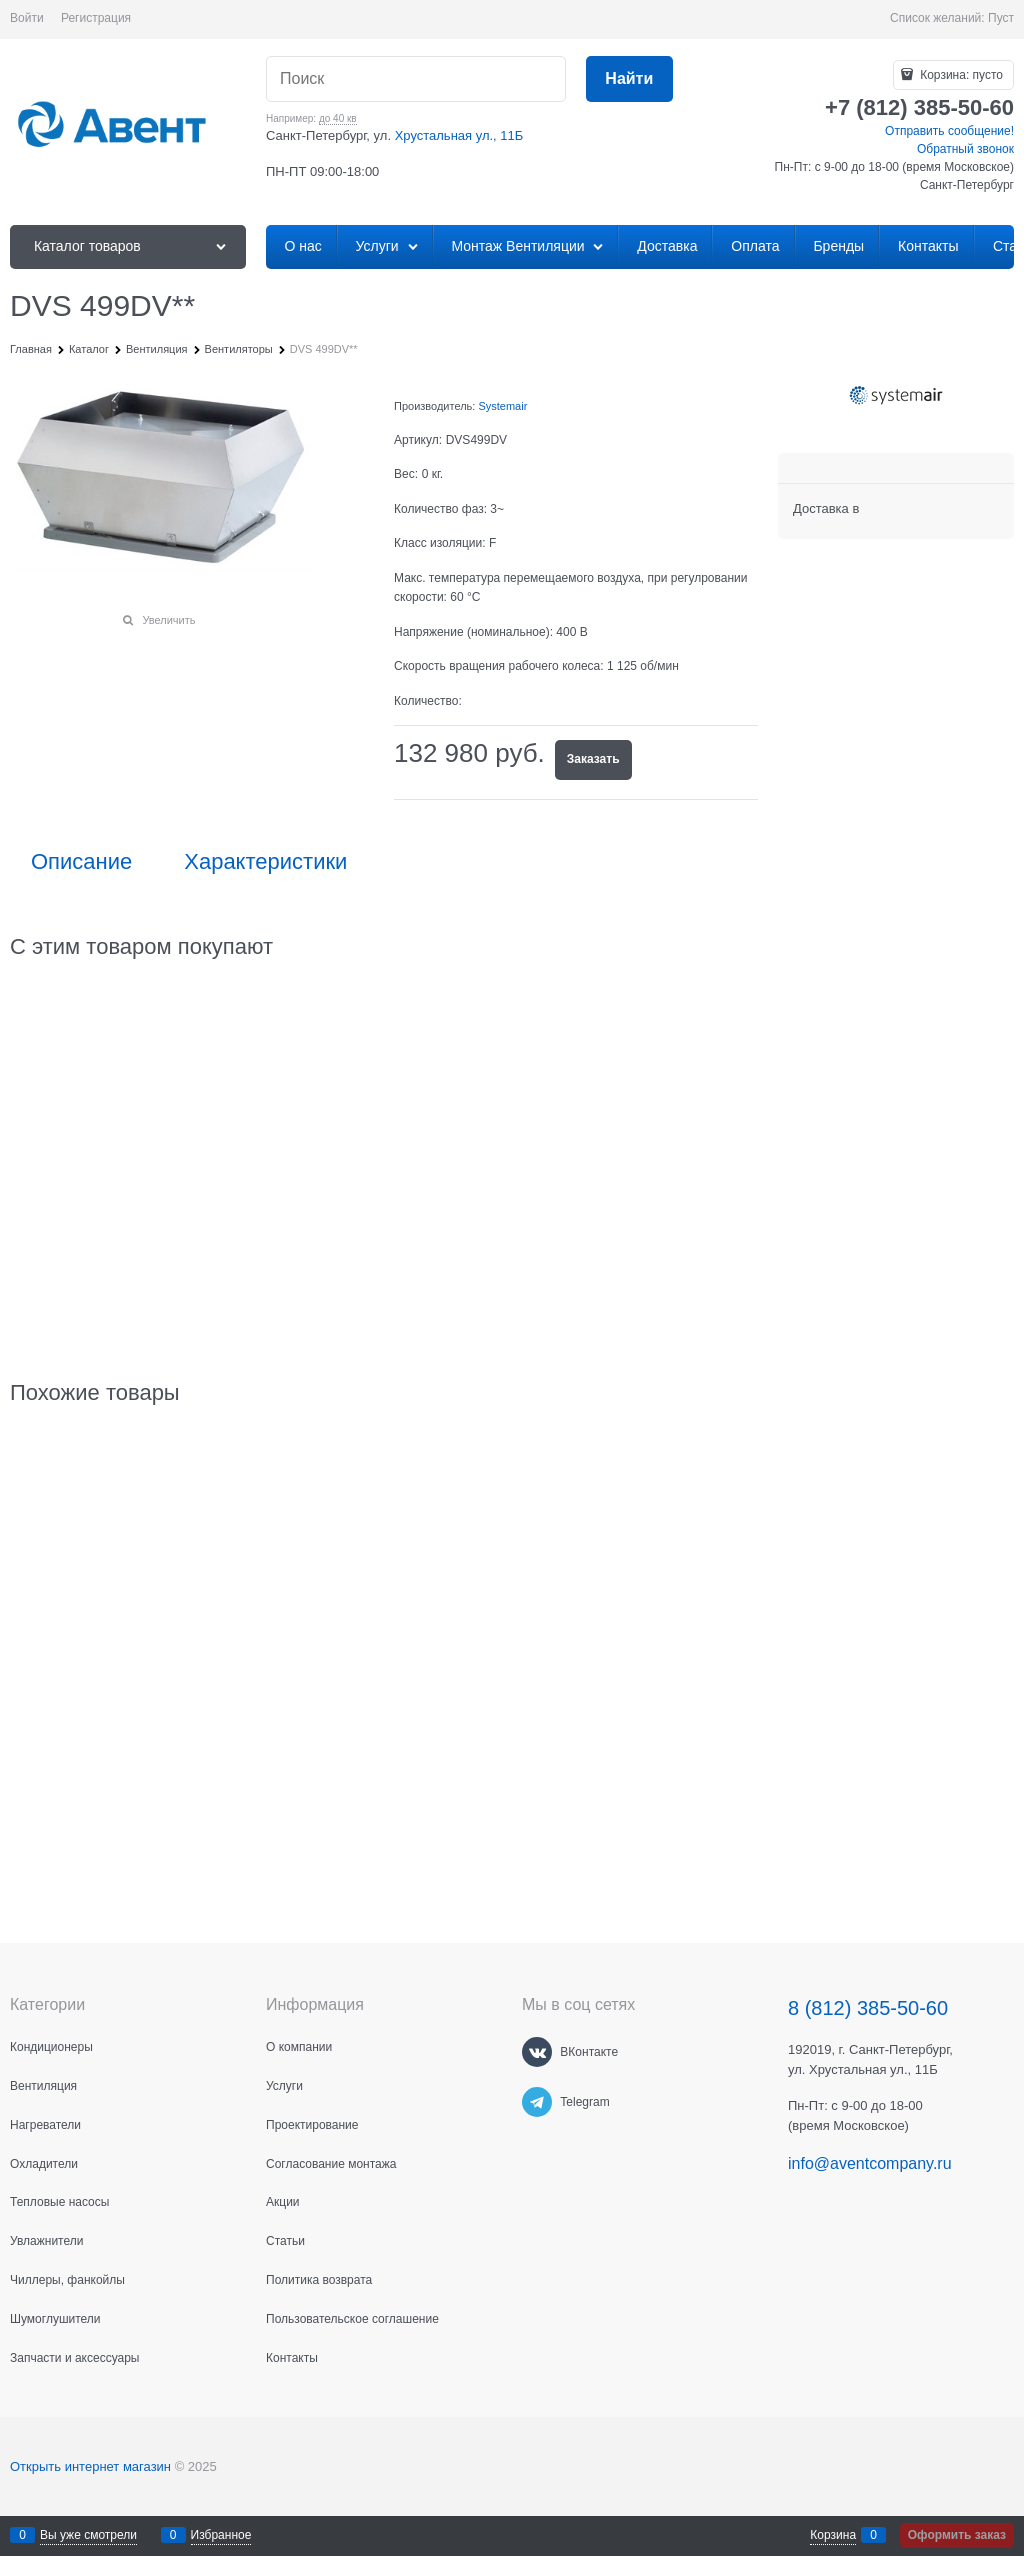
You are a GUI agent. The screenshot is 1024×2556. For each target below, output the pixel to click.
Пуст (1001, 18)
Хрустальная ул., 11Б (459, 135)
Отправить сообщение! (949, 131)
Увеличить (168, 620)
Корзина (833, 2535)
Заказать (593, 759)
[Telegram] (537, 2102)
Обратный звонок (965, 149)
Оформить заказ (957, 2535)
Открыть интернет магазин (90, 2466)
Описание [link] (81, 862)
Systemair (502, 406)
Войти (27, 18)
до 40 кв (338, 118)
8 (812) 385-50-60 (868, 2008)
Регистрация (96, 18)
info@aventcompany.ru (870, 2163)
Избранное (221, 2535)
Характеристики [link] (265, 862)
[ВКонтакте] (537, 2052)
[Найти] (629, 79)
